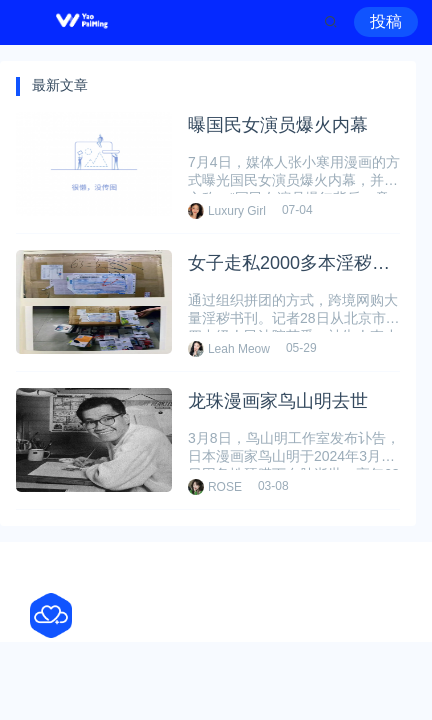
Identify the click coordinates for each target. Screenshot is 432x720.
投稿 (386, 21)
